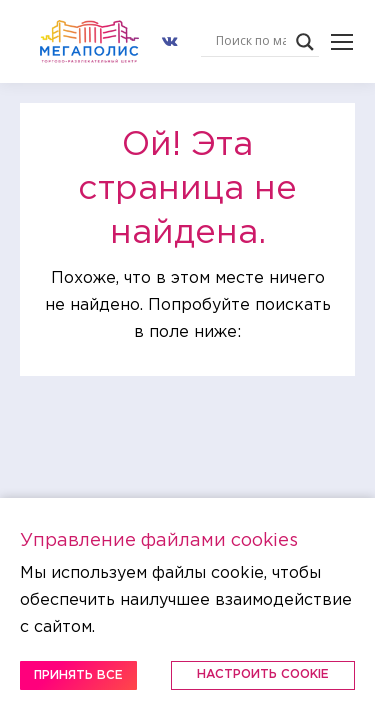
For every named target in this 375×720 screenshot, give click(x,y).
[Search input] (251, 42)
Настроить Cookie (263, 674)
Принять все (78, 675)
